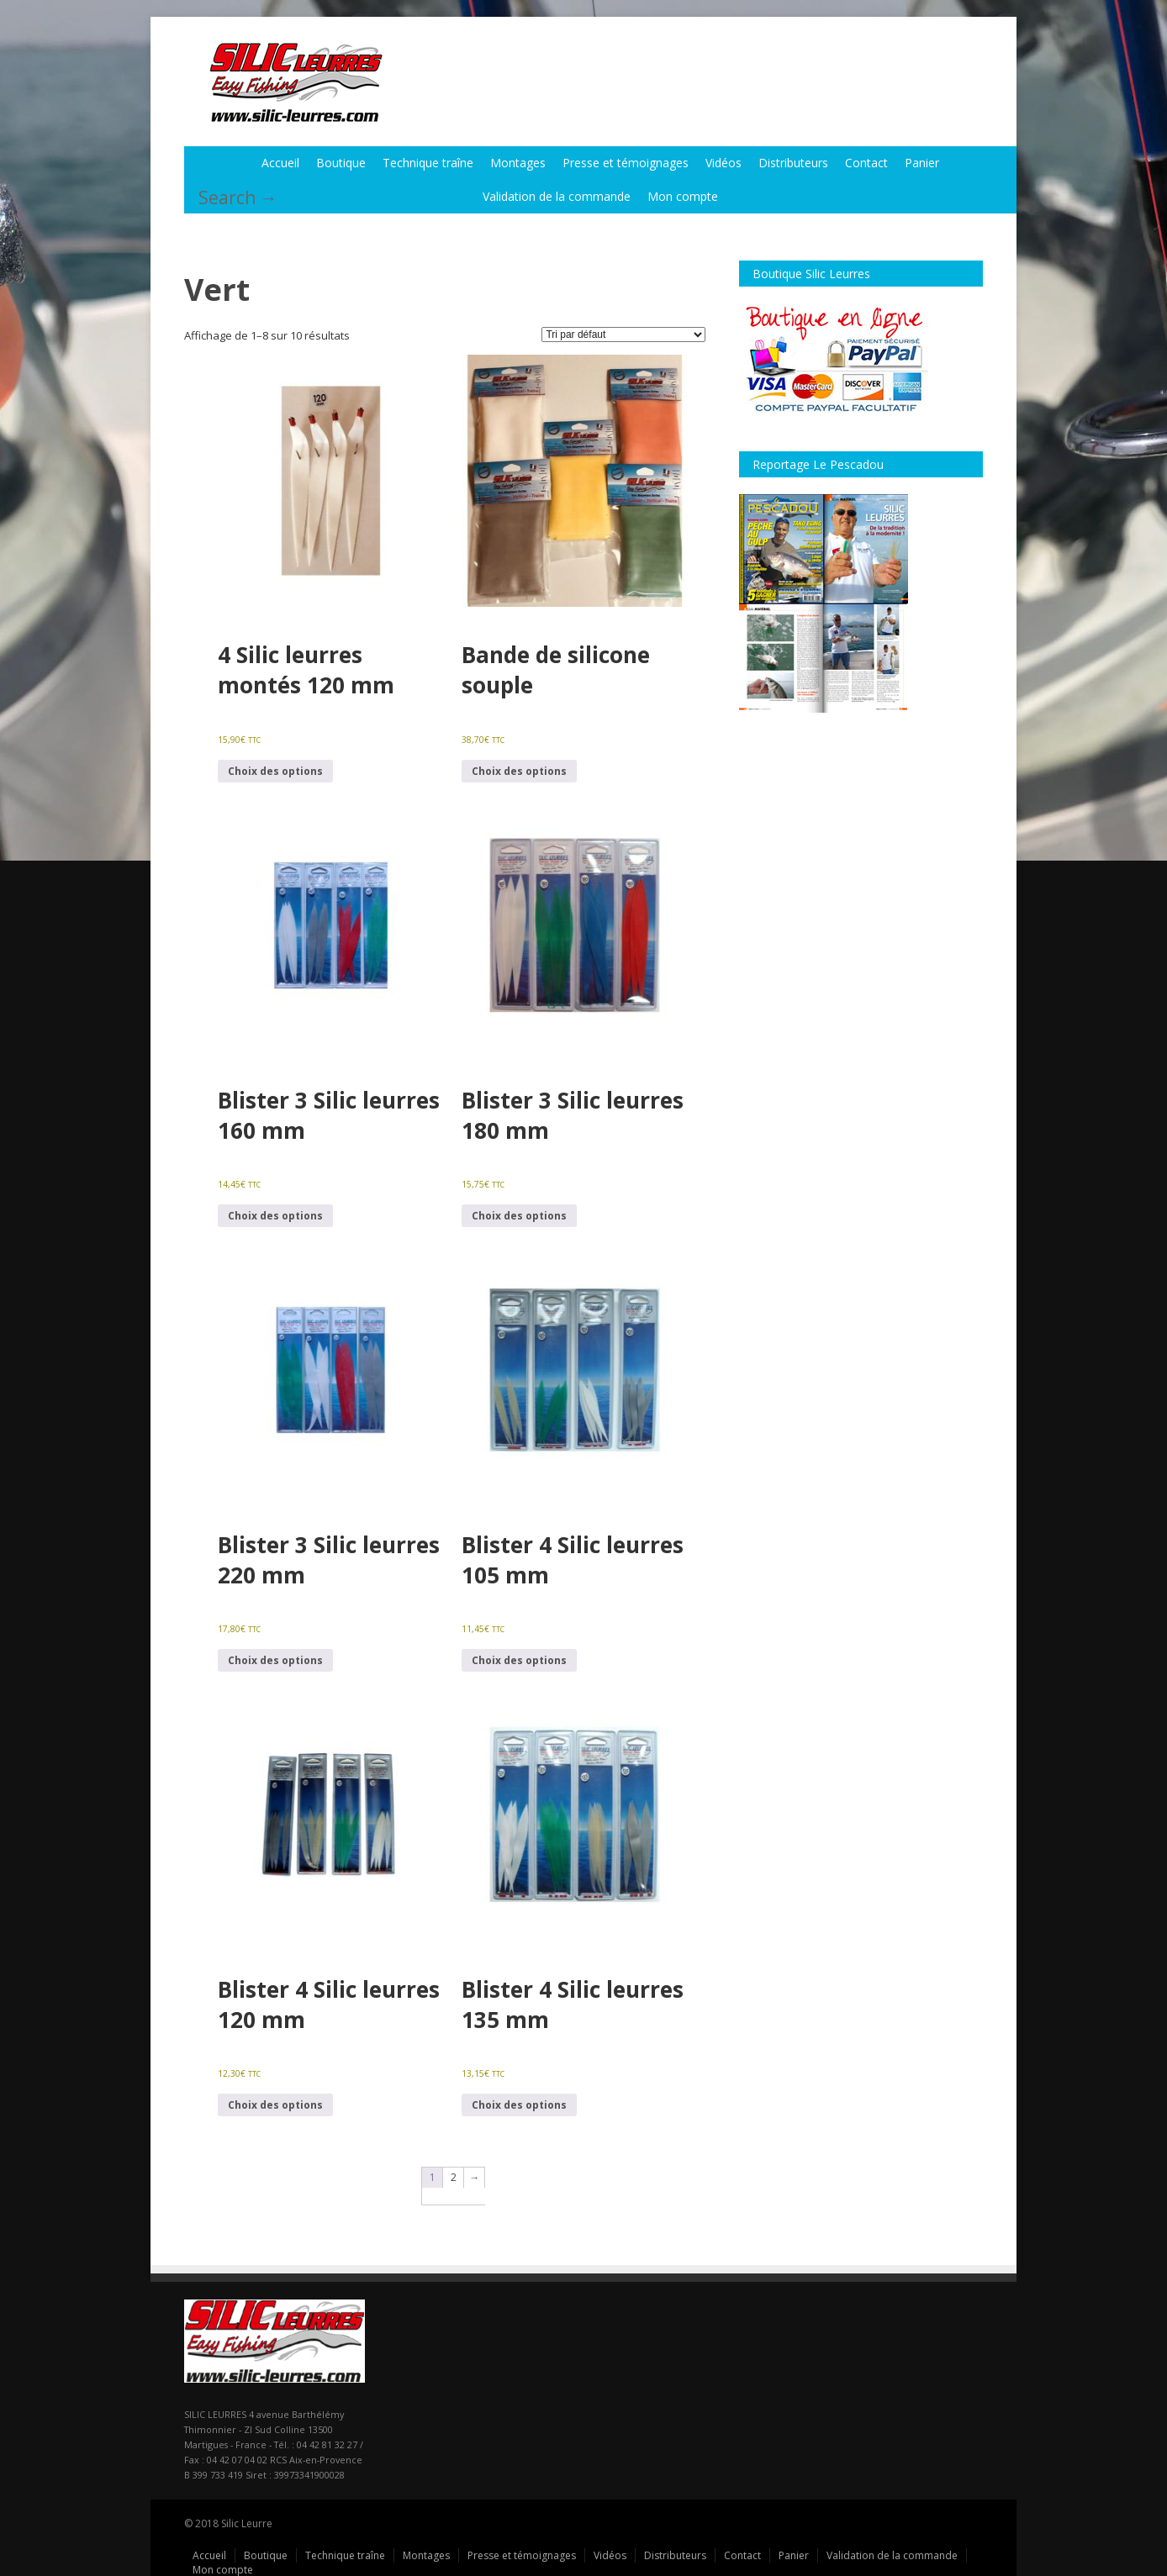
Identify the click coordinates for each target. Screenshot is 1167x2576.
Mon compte (682, 195)
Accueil (280, 162)
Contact (866, 162)
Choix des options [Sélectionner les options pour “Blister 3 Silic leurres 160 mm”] (275, 1215)
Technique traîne (428, 162)
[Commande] (623, 333)
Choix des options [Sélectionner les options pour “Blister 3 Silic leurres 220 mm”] (275, 1659)
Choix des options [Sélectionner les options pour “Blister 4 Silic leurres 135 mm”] (519, 2104)
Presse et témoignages (625, 162)
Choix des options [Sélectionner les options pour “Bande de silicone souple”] (519, 770)
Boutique (341, 162)
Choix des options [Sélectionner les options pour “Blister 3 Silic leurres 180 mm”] (519, 1215)
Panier (922, 162)
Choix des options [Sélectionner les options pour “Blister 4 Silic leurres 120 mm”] (275, 2104)
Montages (518, 162)
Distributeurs (793, 162)
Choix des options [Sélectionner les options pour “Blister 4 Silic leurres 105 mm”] (519, 1659)
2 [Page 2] (454, 2176)
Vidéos (723, 162)
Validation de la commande (557, 195)
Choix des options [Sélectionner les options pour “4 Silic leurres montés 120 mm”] (275, 770)
